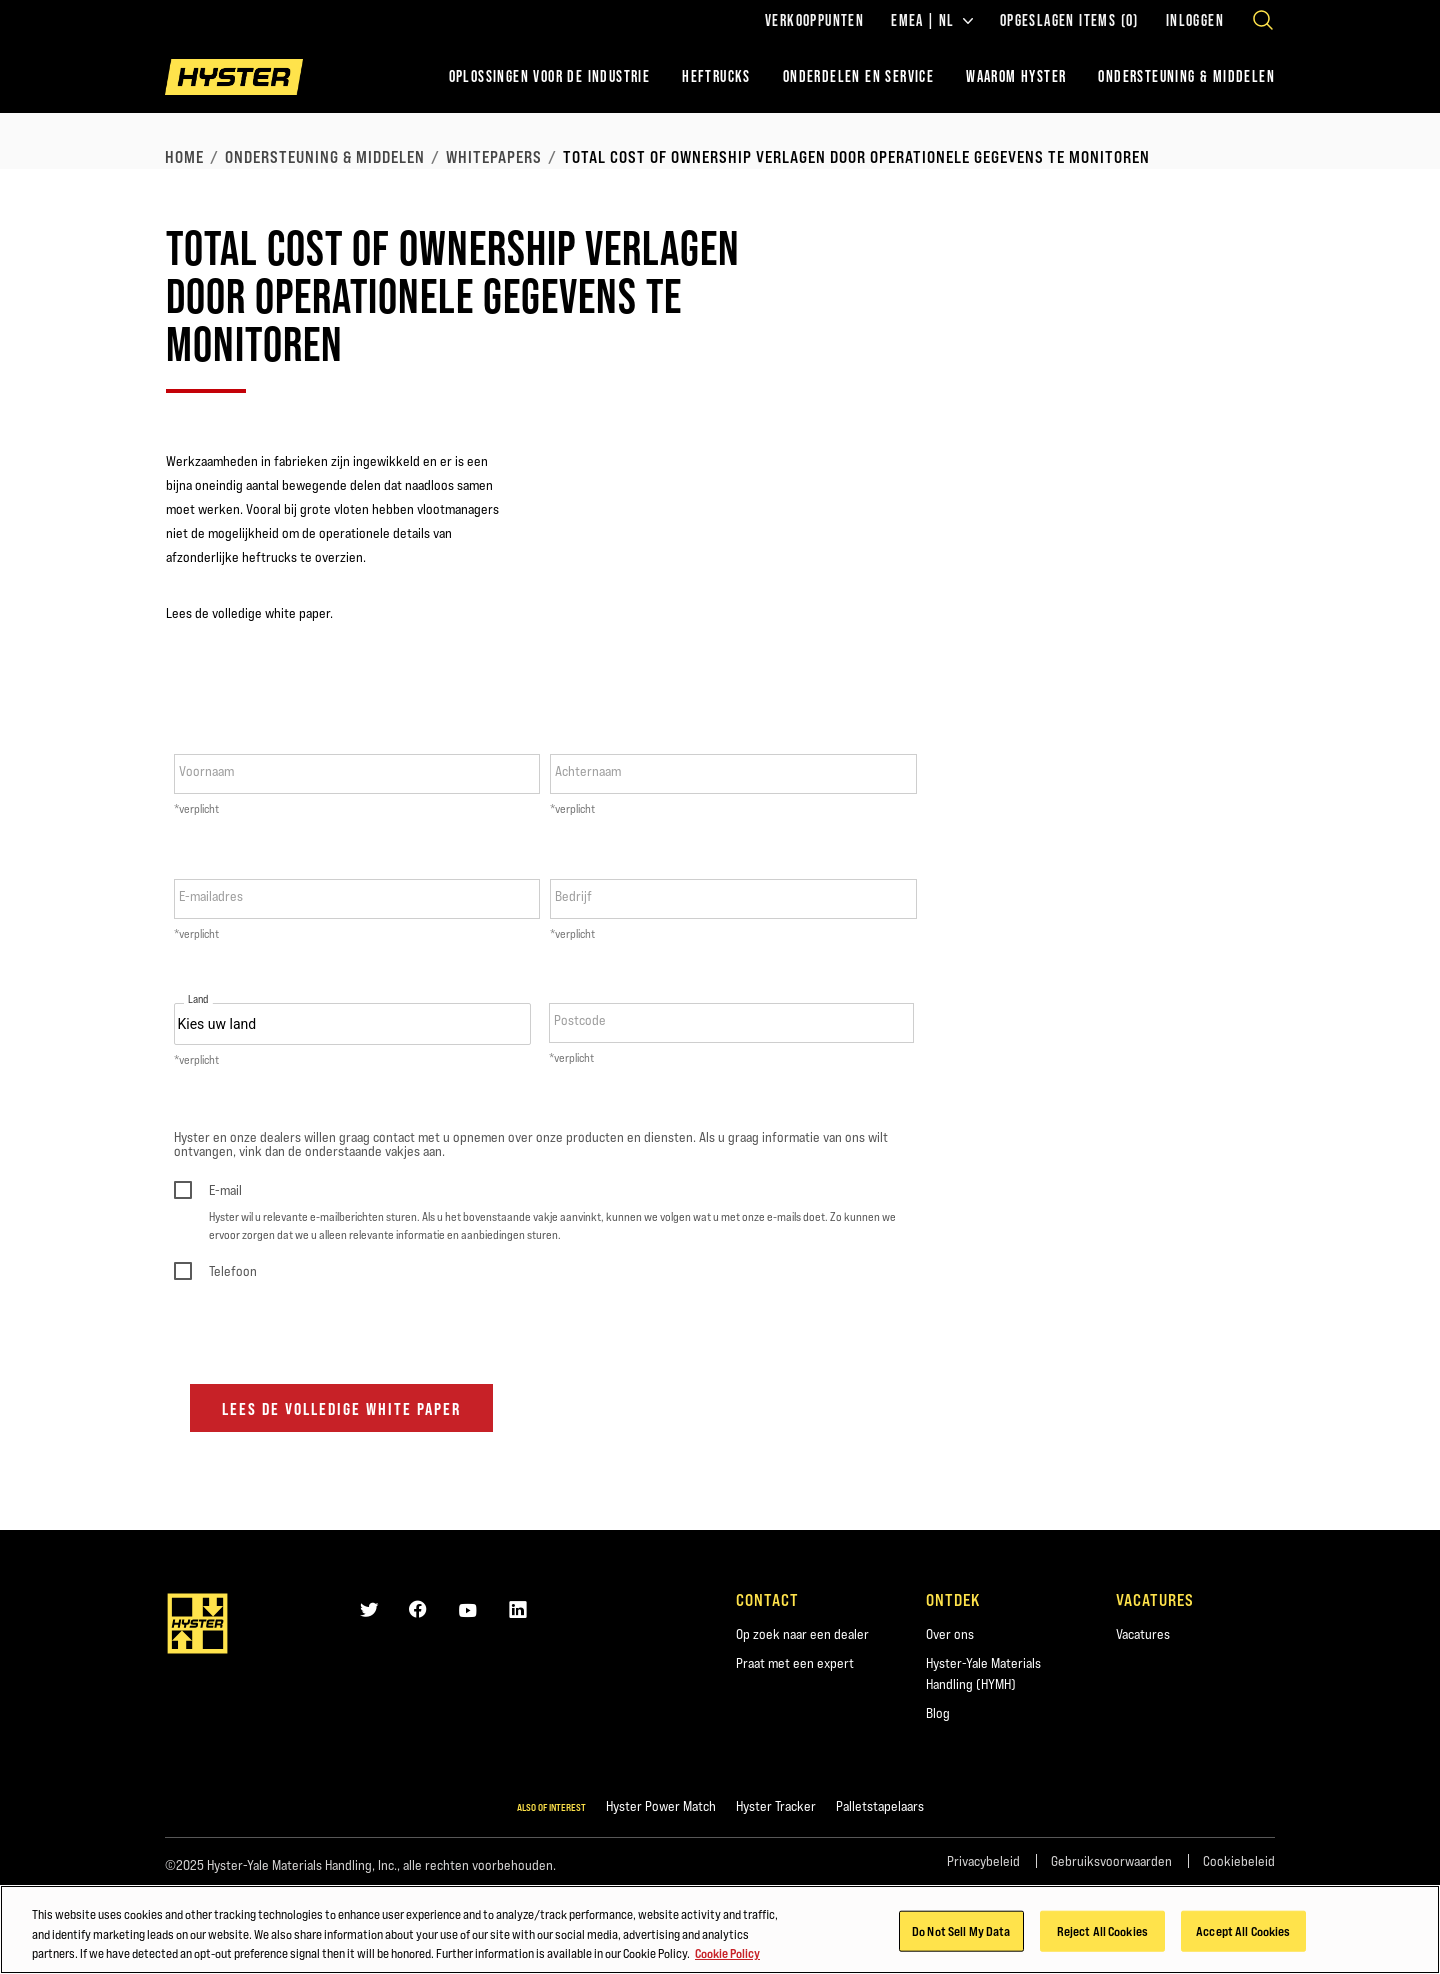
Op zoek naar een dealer (802, 1634)
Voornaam (206, 771)
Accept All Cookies (1243, 1932)
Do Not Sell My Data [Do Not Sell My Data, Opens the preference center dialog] (961, 1932)
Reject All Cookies (1102, 1932)
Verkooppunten (814, 21)
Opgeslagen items (1069, 21)
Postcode (580, 1020)
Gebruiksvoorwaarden (1111, 1861)
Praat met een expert (795, 1663)
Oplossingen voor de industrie (550, 76)
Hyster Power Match (661, 1806)
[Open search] (1263, 20)
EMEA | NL (932, 21)
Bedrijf (573, 896)
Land (198, 999)
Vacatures (1143, 1634)
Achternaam (588, 771)
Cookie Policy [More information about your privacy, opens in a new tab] (727, 1955)
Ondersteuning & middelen (325, 157)
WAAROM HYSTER (1016, 76)
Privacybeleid (983, 1861)
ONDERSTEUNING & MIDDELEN (1186, 76)
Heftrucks (716, 76)
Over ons (950, 1634)
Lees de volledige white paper (341, 1409)
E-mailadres (211, 896)
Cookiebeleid (1239, 1861)
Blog (938, 1713)
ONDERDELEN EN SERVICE (858, 76)
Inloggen (1195, 21)
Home (184, 157)
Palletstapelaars (880, 1806)
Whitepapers (494, 157)
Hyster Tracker (776, 1806)
